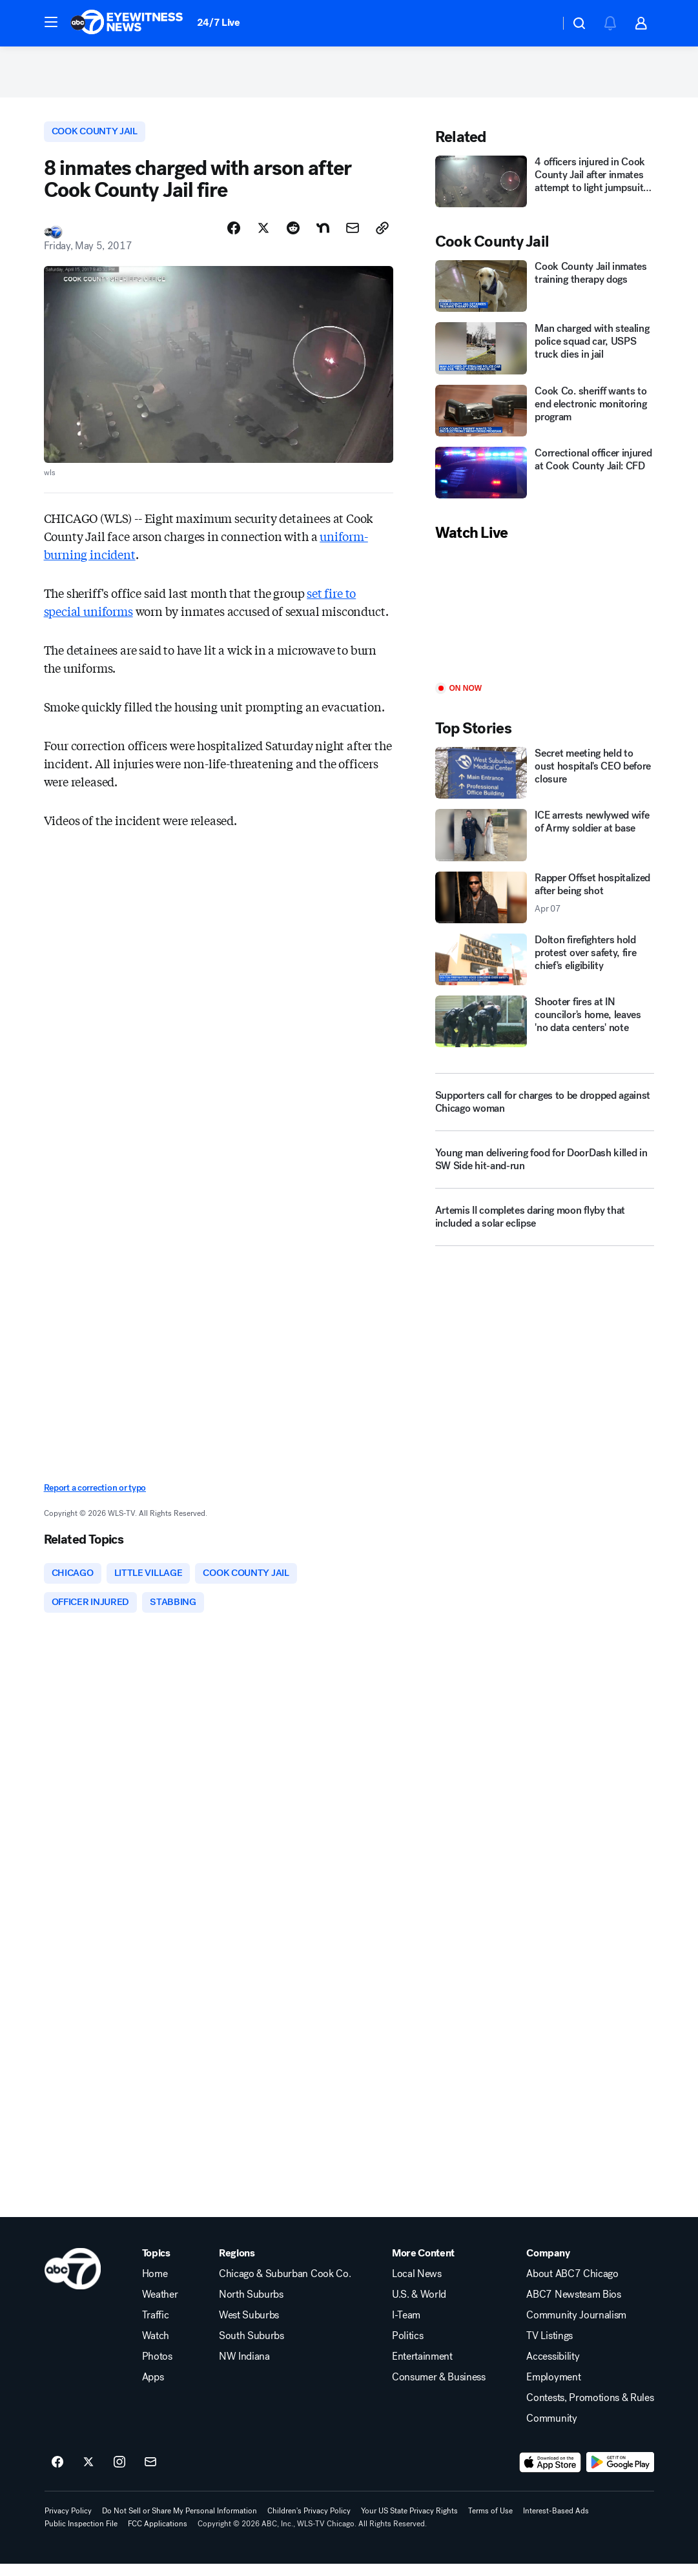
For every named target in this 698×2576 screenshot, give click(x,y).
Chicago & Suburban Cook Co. (285, 2286)
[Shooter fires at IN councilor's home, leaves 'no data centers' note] (545, 1028)
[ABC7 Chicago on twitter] (88, 2475)
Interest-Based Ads (556, 2523)
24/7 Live (218, 22)
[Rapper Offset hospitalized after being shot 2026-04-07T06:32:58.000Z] (545, 904)
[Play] (545, 620)
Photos (157, 2369)
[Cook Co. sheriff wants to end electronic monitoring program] (545, 418)
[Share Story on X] (263, 237)
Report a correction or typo (95, 1497)
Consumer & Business (439, 2389)
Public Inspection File (81, 2536)
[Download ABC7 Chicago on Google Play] (620, 2474)
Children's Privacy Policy (309, 2523)
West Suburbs (249, 2327)
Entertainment (422, 2369)
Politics (407, 2348)
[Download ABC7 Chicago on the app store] (550, 2474)
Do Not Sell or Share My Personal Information (179, 2523)
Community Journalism (576, 2327)
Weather (160, 2307)
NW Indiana (244, 2369)
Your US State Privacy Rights (409, 2523)
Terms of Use (490, 2523)
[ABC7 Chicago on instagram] (119, 2475)
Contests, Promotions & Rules (589, 2410)
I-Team (406, 2327)
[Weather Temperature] (539, 23)
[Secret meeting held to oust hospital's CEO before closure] (545, 780)
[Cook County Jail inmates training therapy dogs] (545, 293)
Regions (237, 2265)
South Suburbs (251, 2348)
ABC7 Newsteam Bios (573, 2307)
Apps (153, 2389)
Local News (417, 2286)
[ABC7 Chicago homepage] (127, 23)
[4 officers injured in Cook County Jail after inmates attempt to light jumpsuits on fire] (545, 188)
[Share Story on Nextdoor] (323, 237)
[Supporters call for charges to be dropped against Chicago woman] (545, 1109)
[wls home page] (73, 2281)
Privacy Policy (68, 2523)
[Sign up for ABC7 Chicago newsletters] (150, 2475)
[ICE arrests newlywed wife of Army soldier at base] (545, 842)
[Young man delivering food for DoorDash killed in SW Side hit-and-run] (545, 1172)
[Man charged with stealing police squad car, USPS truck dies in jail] (545, 356)
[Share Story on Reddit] (293, 237)
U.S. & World (419, 2307)
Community (551, 2431)
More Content (423, 2265)
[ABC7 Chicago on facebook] (57, 2475)
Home (155, 2286)
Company (548, 2265)
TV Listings (549, 2348)
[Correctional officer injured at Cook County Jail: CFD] (545, 480)
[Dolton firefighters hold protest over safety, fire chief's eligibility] (545, 966)
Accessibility (552, 2369)
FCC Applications (157, 2536)
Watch (155, 2348)
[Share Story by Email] (353, 237)
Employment (553, 2389)
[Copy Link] (382, 237)
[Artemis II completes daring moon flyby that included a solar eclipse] (545, 1230)
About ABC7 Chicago (572, 2286)
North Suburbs (251, 2307)
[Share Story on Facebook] (234, 237)
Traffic (155, 2327)
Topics (156, 2265)
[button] (51, 22)
